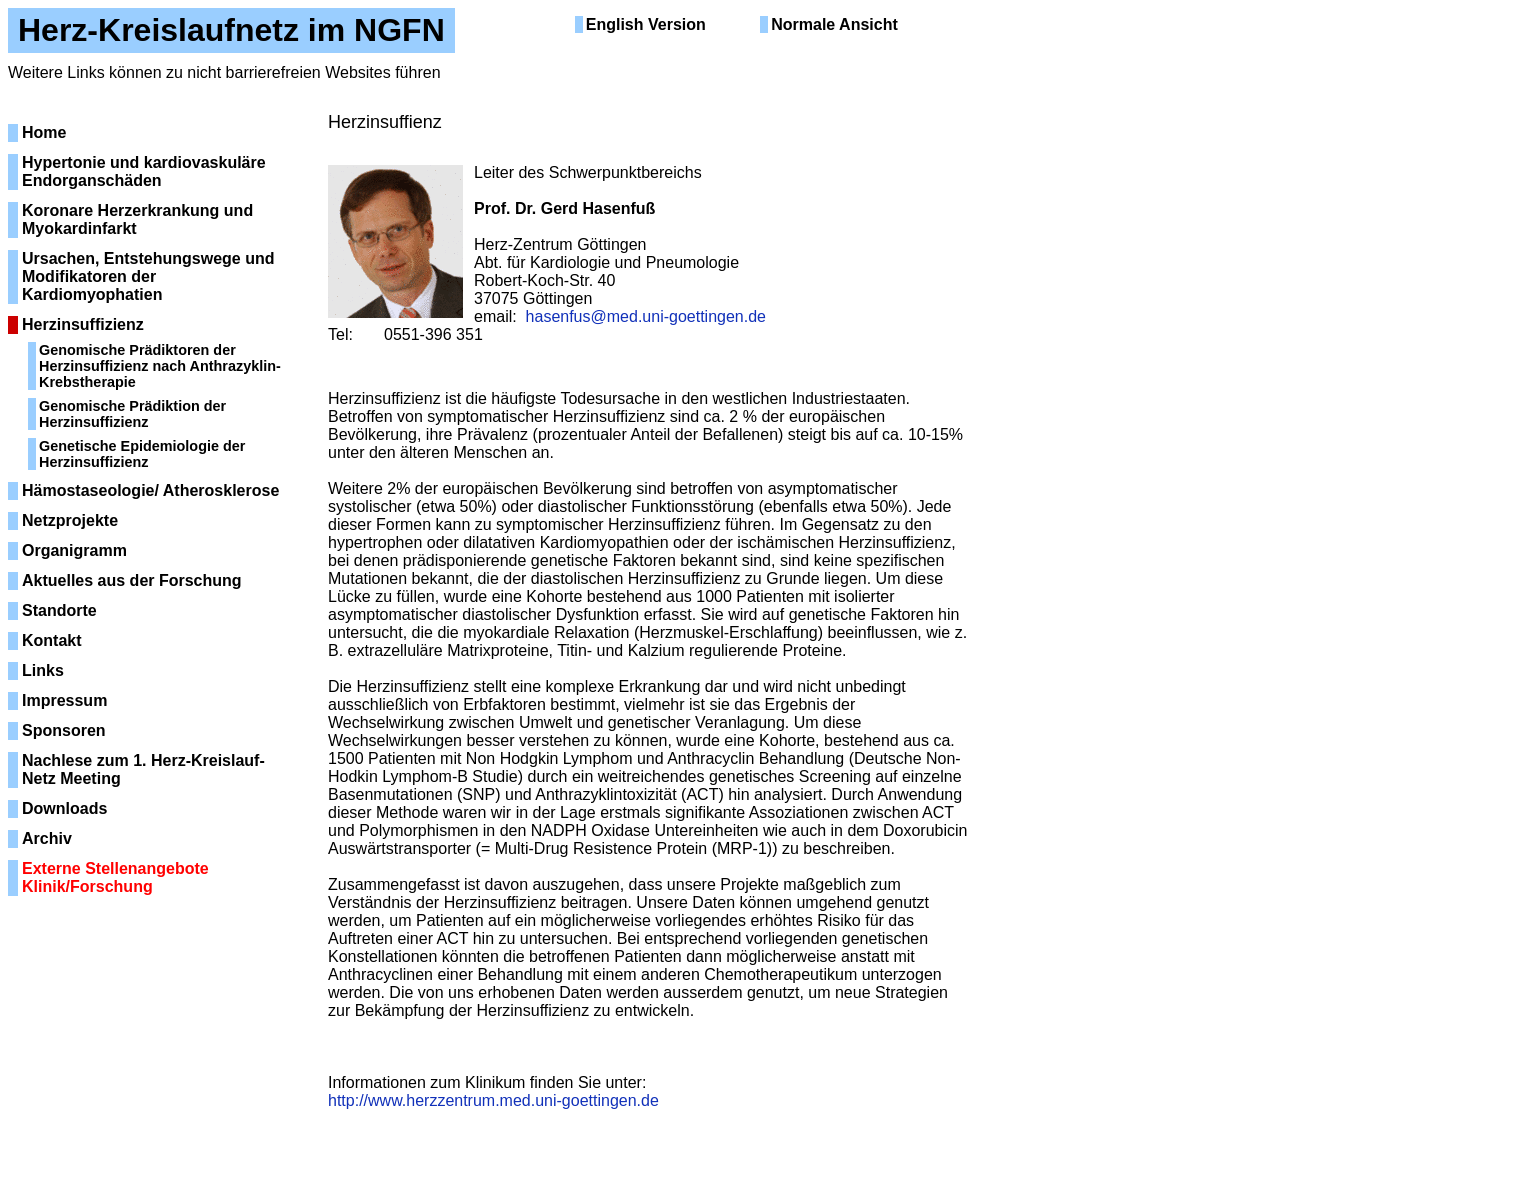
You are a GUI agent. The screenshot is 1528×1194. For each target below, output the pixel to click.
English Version (646, 24)
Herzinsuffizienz (83, 324)
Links (43, 670)
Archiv (47, 838)
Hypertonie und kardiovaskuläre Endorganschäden (144, 171)
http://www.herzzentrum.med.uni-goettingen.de (493, 1100)
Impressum (64, 700)
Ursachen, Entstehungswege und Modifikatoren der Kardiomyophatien (148, 276)
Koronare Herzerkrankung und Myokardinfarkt (137, 219)
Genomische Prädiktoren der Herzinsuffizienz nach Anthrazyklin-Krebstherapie (160, 366)
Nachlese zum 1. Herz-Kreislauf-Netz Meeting (143, 769)
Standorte (59, 610)
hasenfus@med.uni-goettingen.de (646, 316)
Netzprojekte (70, 520)
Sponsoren (64, 730)
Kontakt (52, 640)
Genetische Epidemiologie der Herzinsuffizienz (142, 454)
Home (44, 132)
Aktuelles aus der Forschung (132, 580)
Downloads (64, 808)
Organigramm (74, 550)
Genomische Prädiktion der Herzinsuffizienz (132, 414)
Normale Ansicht (834, 24)
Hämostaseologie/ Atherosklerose (150, 490)
